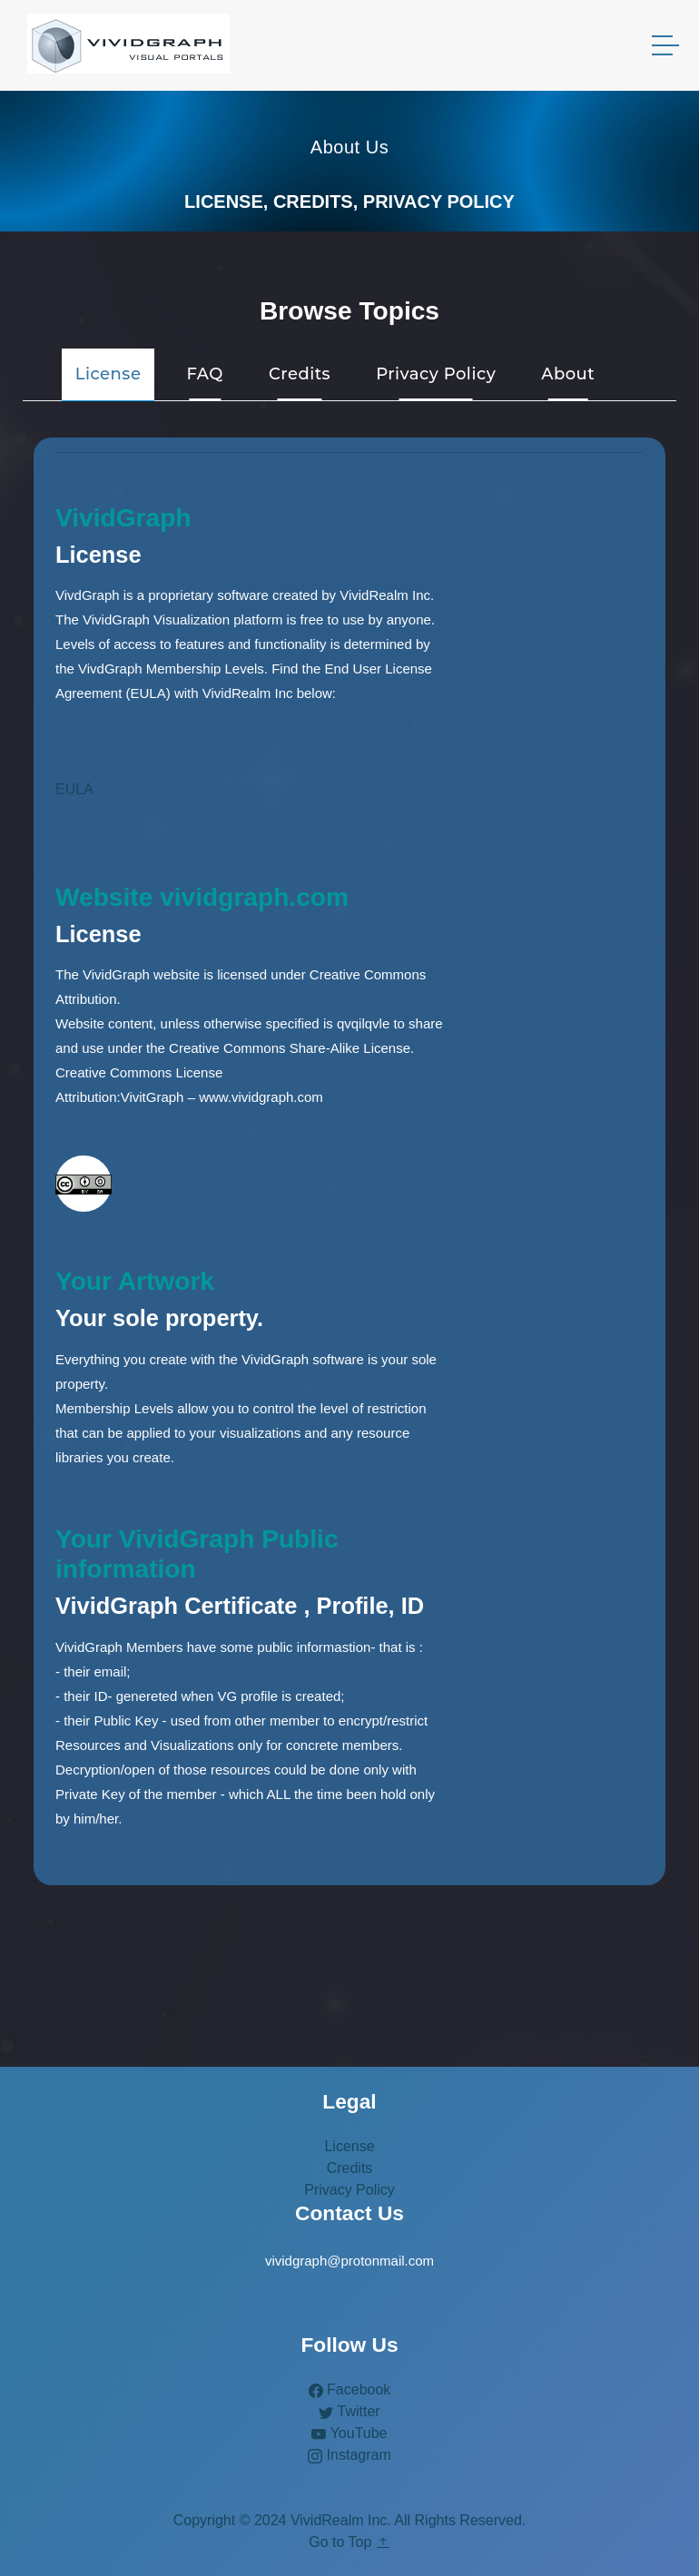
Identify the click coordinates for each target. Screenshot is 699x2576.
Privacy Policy (349, 2189)
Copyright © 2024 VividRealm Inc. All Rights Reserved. (350, 2520)
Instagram (349, 2455)
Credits (350, 2168)
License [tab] (108, 374)
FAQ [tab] (204, 374)
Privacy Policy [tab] (436, 374)
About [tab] (568, 374)
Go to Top (349, 2542)
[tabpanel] (349, 1161)
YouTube (349, 2433)
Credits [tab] (299, 374)
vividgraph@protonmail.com (349, 2260)
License (349, 2146)
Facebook (350, 2389)
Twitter (349, 2411)
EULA (74, 789)
